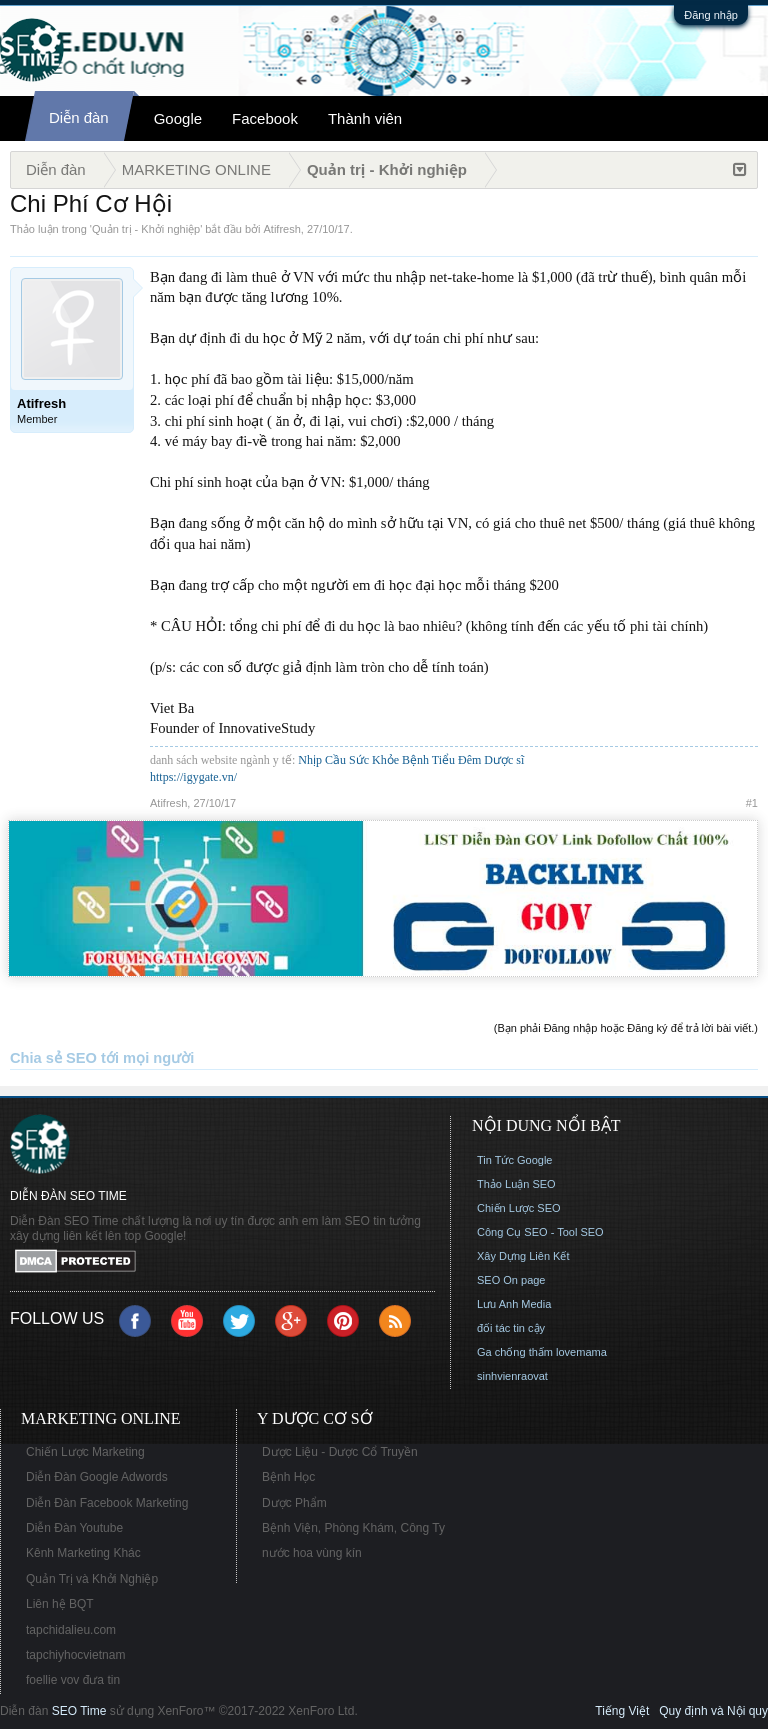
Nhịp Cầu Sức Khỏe (348, 760)
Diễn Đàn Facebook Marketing (107, 1503)
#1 (752, 803)
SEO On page (511, 1280)
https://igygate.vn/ (193, 777)
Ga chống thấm (515, 1352)
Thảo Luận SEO (516, 1184)
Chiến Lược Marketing (85, 1452)
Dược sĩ (504, 760)
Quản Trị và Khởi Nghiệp (92, 1579)
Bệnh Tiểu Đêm (443, 760)
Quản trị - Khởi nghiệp (146, 229)
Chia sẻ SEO (53, 1058)
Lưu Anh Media (514, 1304)
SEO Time (79, 1711)
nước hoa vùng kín (312, 1553)
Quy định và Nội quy (713, 1711)
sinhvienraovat (512, 1376)
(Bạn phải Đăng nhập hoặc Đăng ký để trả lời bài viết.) (626, 1028)
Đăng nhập (711, 15)
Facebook (265, 118)
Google (178, 118)
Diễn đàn (79, 117)
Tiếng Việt (622, 1711)
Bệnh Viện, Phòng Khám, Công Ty (353, 1528)
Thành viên (365, 118)
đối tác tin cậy (511, 1328)
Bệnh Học (288, 1477)
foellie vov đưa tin (73, 1680)
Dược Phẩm (294, 1503)
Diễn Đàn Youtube (74, 1528)
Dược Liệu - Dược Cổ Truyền (340, 1452)
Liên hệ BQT (60, 1604)
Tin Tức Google (514, 1160)
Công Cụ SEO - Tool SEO (540, 1232)
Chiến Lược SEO (519, 1208)
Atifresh (282, 229)
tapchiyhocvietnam (75, 1655)
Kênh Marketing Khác (83, 1553)
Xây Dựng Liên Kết (523, 1256)
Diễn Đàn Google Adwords (97, 1477)
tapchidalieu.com (71, 1630)
